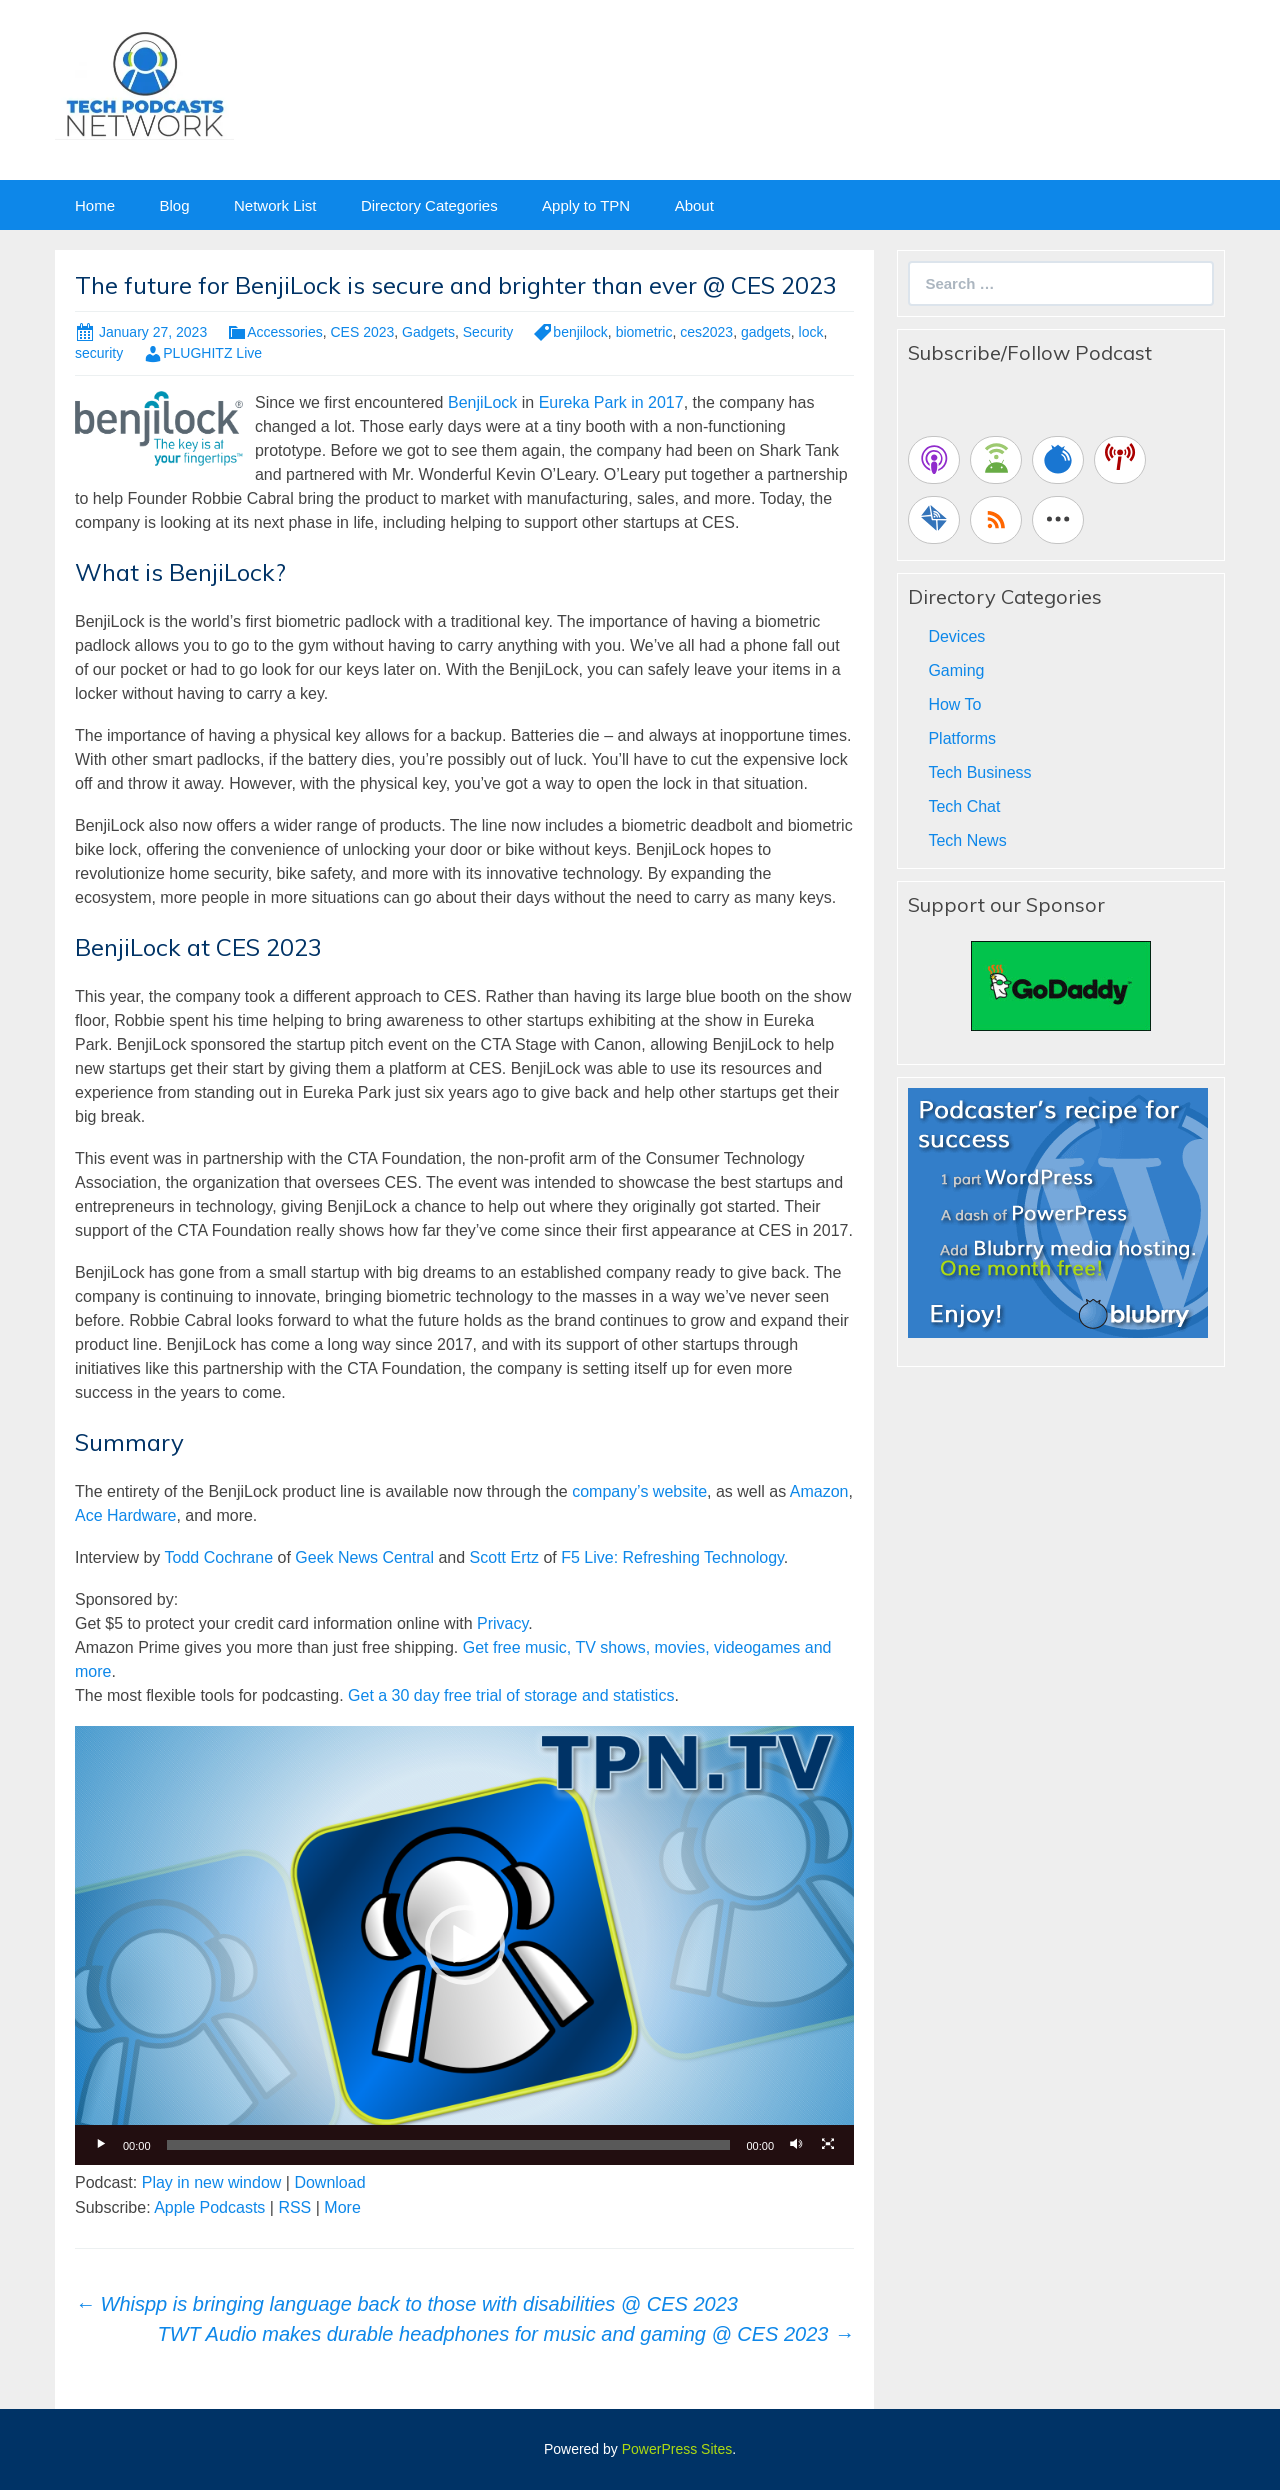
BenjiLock (482, 402)
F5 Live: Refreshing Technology (672, 1557)
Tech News (967, 840)
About (694, 205)
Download (329, 2182)
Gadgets (428, 332)
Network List (275, 205)
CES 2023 (362, 332)
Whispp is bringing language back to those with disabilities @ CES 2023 (406, 2304)
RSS (294, 2207)
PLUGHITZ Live (212, 353)
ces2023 (706, 332)
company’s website (639, 1491)
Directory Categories (429, 205)
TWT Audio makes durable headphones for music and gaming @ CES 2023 (505, 2334)
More (342, 2207)
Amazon (819, 1491)
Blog (174, 205)
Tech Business (979, 772)
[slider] (449, 2145)
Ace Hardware (125, 1515)
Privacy (502, 1623)
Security (488, 332)
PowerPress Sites (677, 2449)
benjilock (580, 332)
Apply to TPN (586, 205)
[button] (465, 1945)
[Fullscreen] (828, 2145)
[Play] (101, 2145)
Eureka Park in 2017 (611, 402)
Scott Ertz (504, 1557)
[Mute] (796, 2145)
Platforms (962, 738)
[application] (464, 1945)
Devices (956, 636)
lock (811, 332)
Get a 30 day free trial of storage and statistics (511, 1695)
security (99, 353)
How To (954, 704)
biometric (644, 332)
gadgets (766, 332)
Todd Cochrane (219, 1557)
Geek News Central (364, 1557)
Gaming (956, 670)
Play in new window (212, 2182)
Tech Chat (964, 806)
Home (95, 205)
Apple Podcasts (209, 2207)
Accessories (284, 332)
